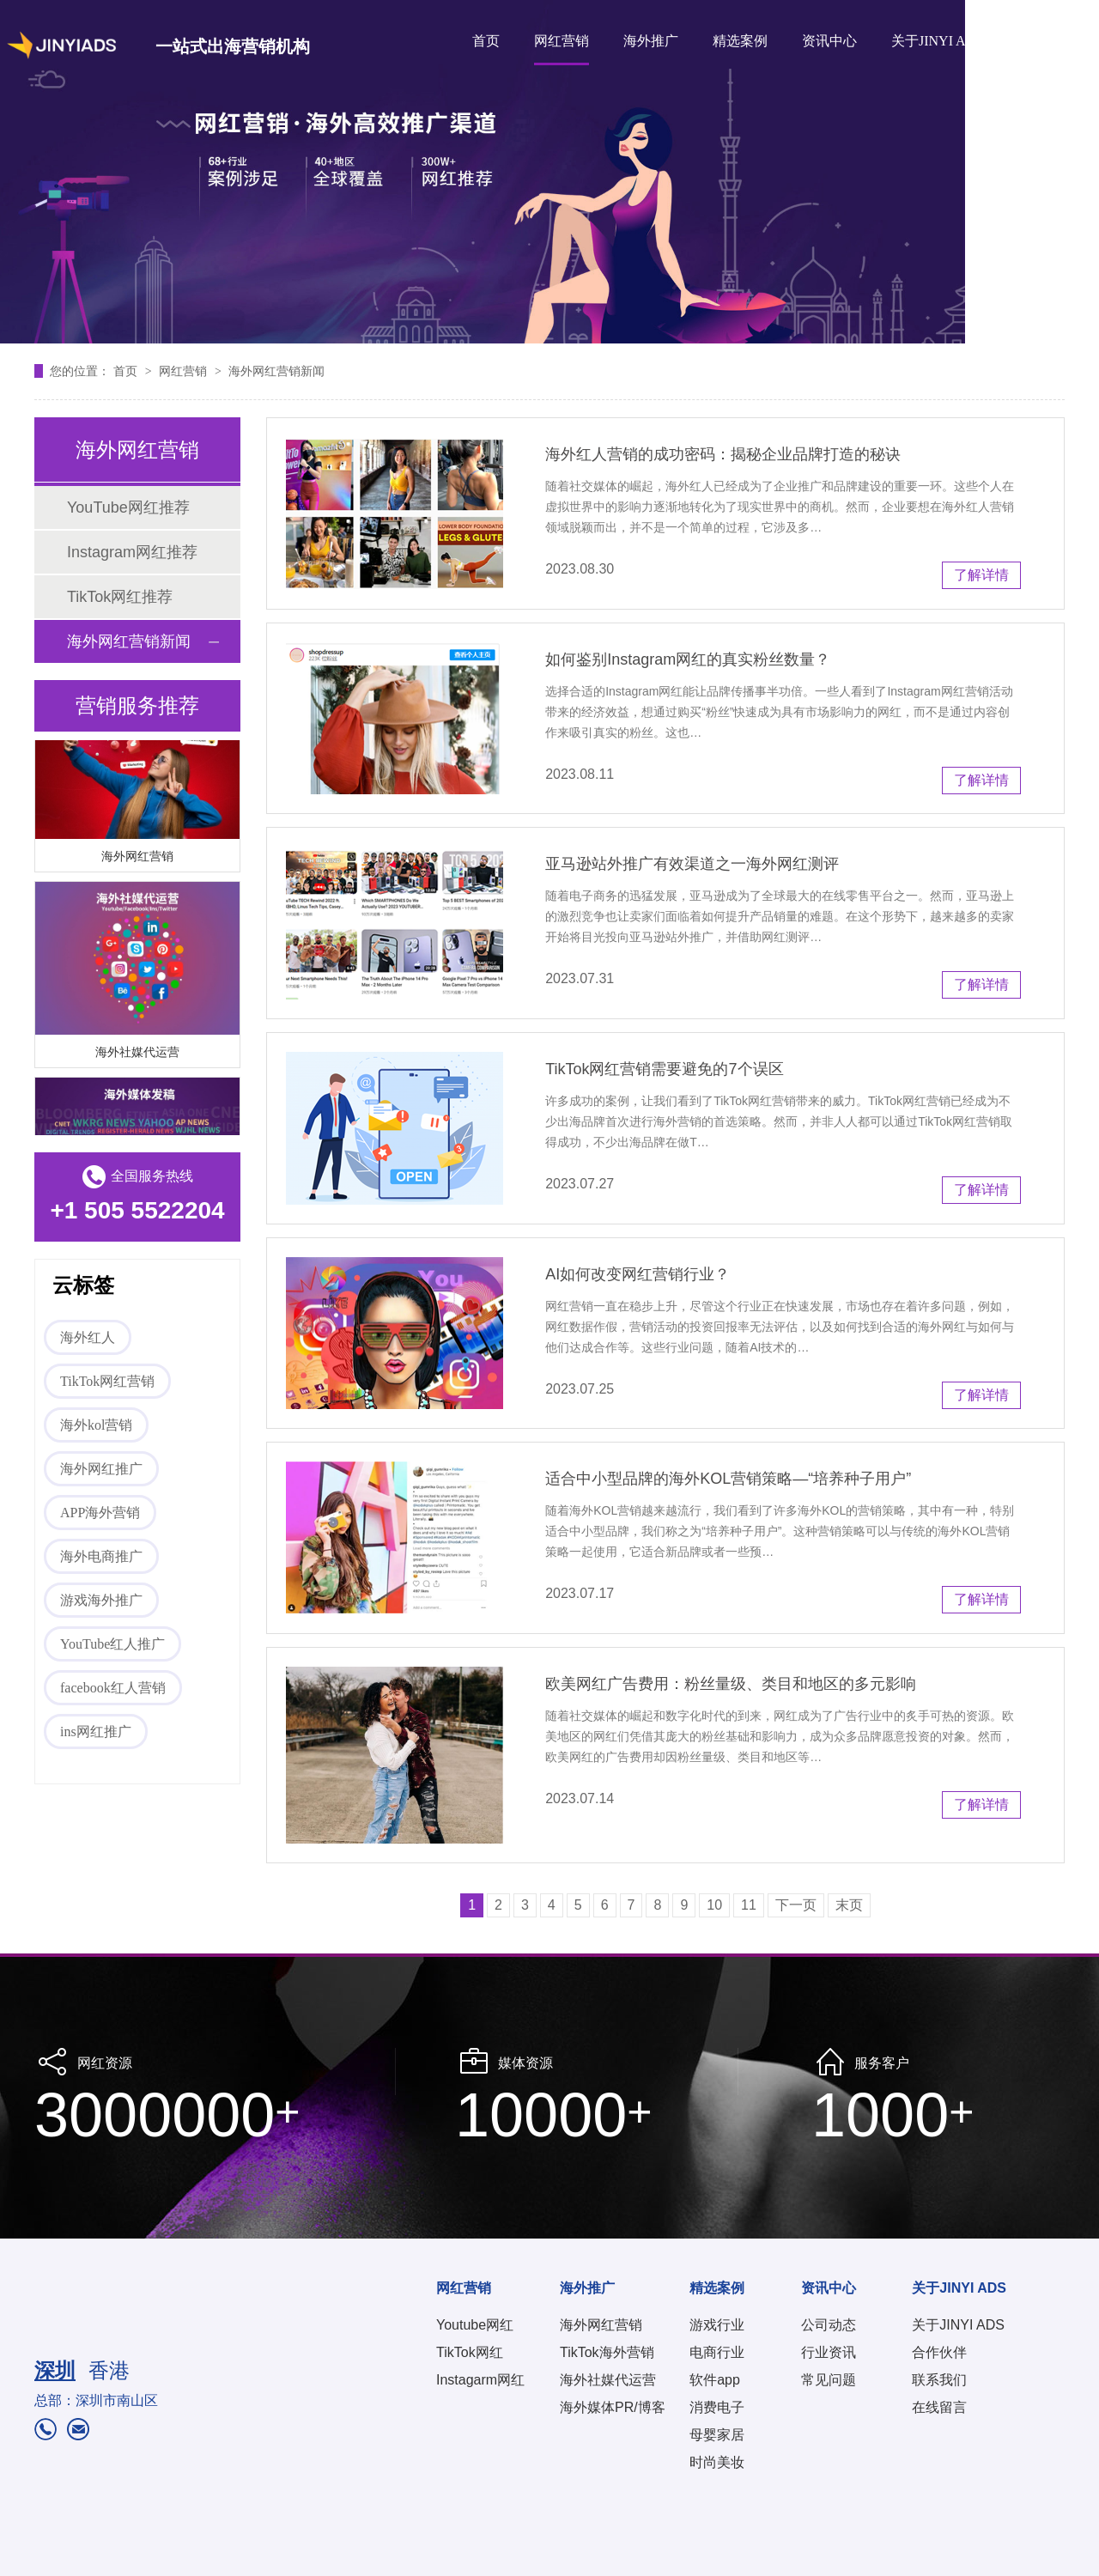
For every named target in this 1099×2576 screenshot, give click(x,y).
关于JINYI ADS (937, 40)
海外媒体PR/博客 (612, 2407)
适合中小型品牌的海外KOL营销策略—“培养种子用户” (728, 1478)
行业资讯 (828, 2352)
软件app (714, 2379)
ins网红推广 (95, 1731)
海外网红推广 (101, 1468)
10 (714, 1905)
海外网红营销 (137, 858)
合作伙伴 (939, 2352)
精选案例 (740, 40)
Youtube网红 (474, 2325)
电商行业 (716, 2352)
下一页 (796, 1905)
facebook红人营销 (113, 1687)
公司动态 (828, 2325)
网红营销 (561, 40)
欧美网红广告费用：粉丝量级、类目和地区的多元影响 (730, 1683)
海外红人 (87, 1337)
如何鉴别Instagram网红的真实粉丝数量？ (687, 659)
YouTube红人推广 (112, 1644)
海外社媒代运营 (137, 1053)
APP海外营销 (100, 1512)
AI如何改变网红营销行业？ (637, 1274)
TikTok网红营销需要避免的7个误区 (664, 1069)
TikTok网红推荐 (120, 596)
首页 (486, 40)
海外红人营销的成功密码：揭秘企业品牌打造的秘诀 (723, 454)
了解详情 (981, 575)
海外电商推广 (101, 1556)
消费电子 (716, 2407)
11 (748, 1905)
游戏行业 (716, 2325)
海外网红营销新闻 (276, 371)
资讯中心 (829, 40)
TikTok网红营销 (107, 1381)
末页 (849, 1905)
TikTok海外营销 (607, 2352)
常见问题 (828, 2379)
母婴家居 (716, 2434)
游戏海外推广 (101, 1600)
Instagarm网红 (480, 2379)
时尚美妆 (716, 2462)
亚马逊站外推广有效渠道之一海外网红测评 (692, 863)
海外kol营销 (96, 1425)
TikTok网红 (469, 2352)
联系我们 (939, 2379)
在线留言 (939, 2407)
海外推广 (650, 40)
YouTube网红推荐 (128, 507)
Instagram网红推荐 (132, 552)
